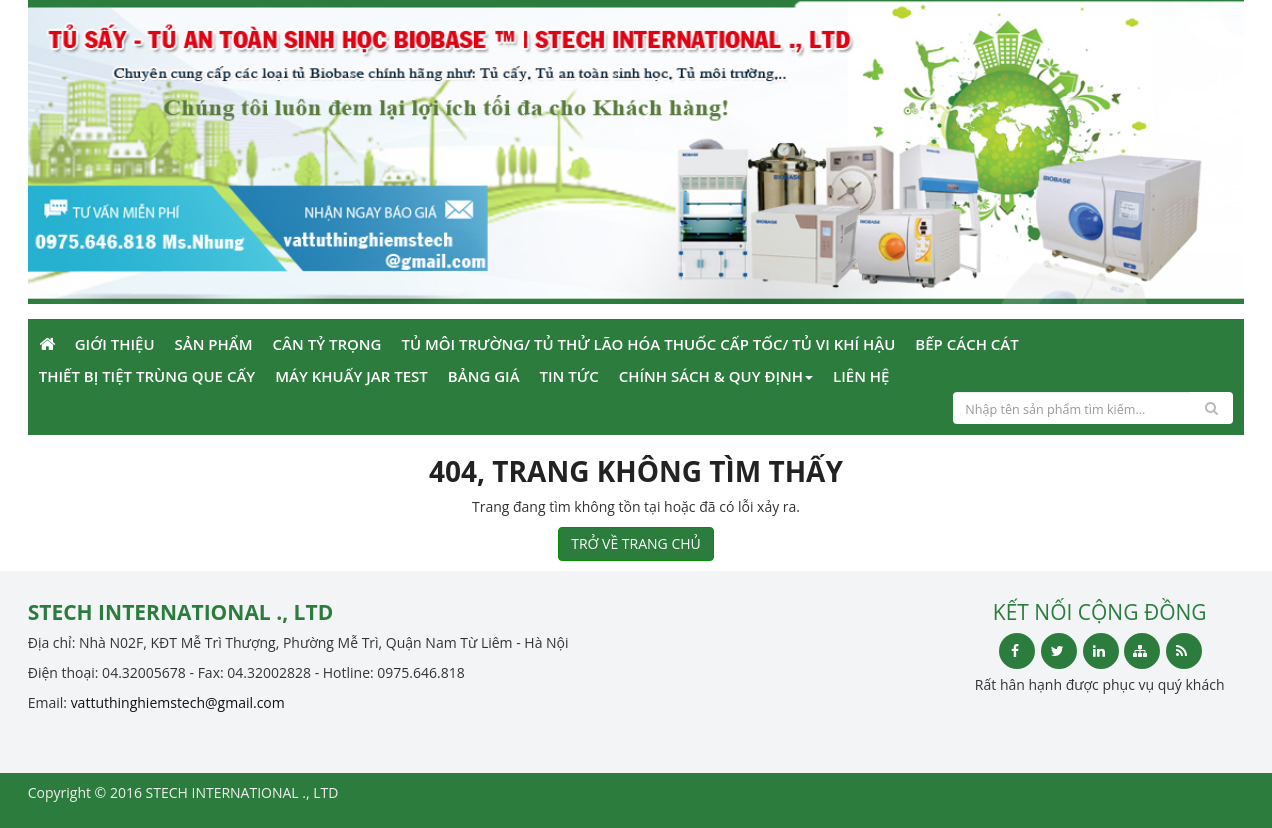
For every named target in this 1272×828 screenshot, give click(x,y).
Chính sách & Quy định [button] (716, 376)
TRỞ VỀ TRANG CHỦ (636, 543)
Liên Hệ (861, 376)
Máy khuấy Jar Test (351, 376)
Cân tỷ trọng (327, 344)
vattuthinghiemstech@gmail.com (178, 702)
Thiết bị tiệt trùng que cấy (147, 376)
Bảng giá (484, 376)
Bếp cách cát (966, 344)
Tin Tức (569, 376)
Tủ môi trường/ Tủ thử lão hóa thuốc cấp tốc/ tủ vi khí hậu (648, 344)
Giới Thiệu (115, 344)
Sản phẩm (214, 344)
